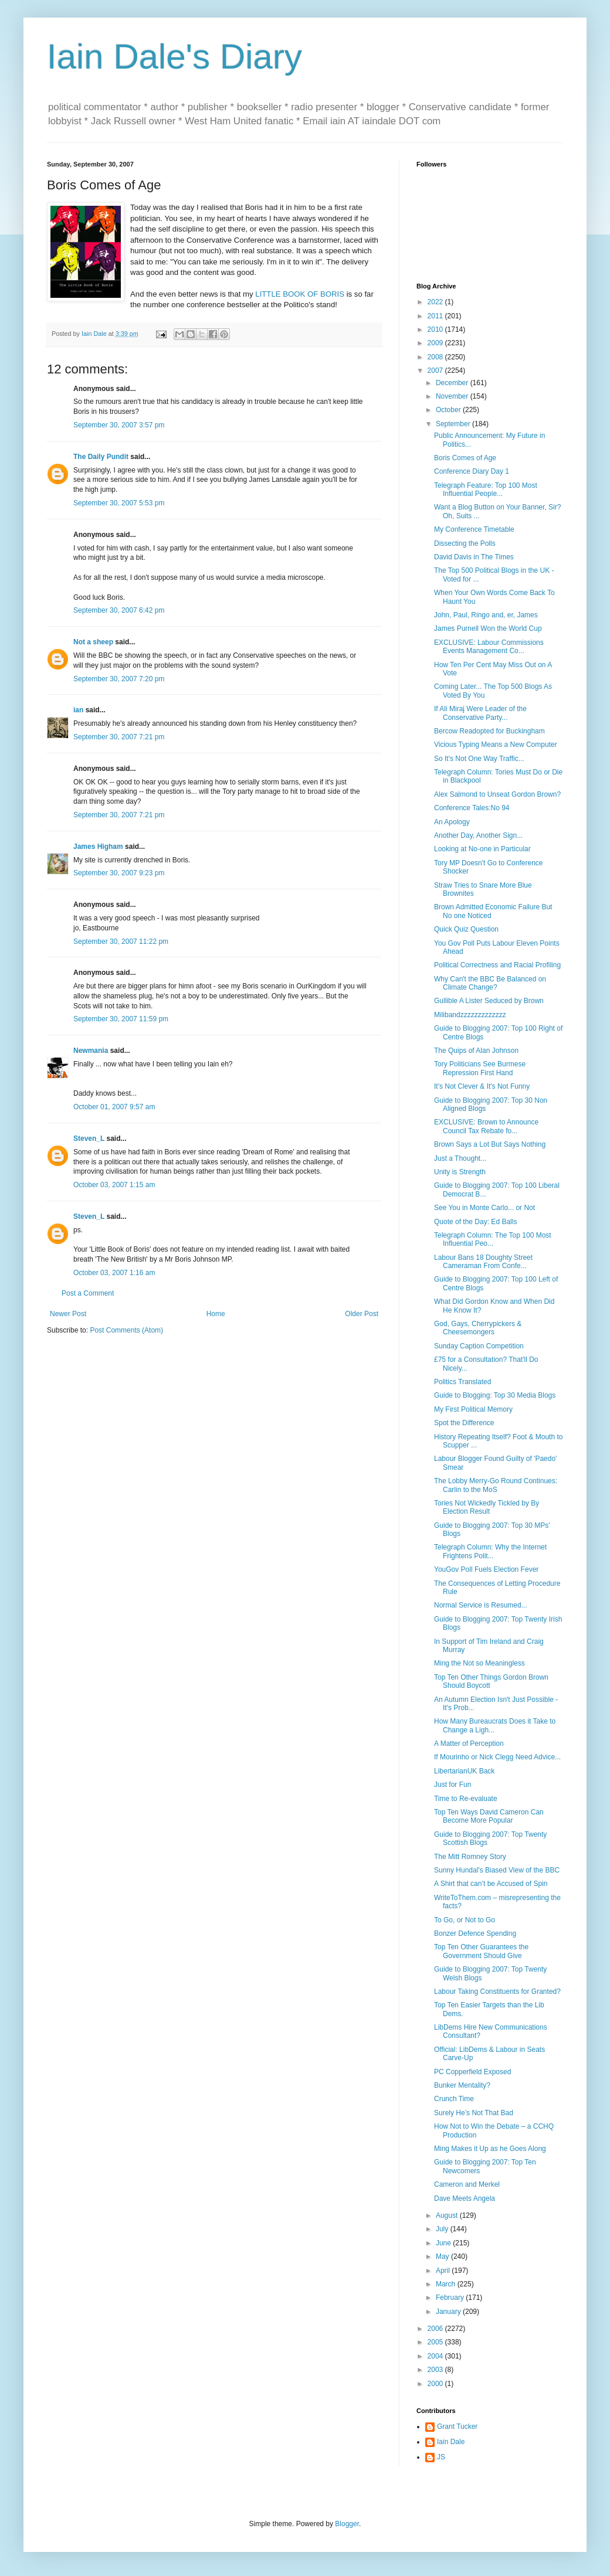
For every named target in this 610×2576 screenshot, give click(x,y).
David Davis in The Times (474, 557)
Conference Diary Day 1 (471, 471)
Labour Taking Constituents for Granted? (497, 1991)
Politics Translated (462, 1382)
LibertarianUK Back (464, 1771)
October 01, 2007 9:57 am (114, 1107)
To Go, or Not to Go (464, 1920)
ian (78, 710)
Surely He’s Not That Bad (473, 2113)
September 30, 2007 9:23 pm (118, 873)
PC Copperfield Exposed (472, 2072)
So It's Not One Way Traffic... (479, 759)
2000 (436, 2384)
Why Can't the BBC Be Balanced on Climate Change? (490, 983)
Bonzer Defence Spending (475, 1933)
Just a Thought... (460, 1158)
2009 (436, 343)
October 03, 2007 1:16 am (114, 1273)
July (443, 2229)
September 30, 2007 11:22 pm (120, 941)
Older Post (361, 1314)
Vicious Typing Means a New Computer (495, 744)
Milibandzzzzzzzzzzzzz (470, 1015)
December (453, 383)
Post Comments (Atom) (126, 1330)
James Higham (98, 846)
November (453, 396)
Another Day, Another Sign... (478, 835)
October (449, 410)
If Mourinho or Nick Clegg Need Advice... (497, 1757)
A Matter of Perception (469, 1743)
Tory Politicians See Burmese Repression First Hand (480, 1068)
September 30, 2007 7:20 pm (118, 679)
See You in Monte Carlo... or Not (484, 1208)
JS (441, 2457)
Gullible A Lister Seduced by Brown (489, 1001)
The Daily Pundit (100, 457)
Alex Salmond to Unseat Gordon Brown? (497, 794)
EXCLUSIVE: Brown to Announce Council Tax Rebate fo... (486, 1126)
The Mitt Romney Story (470, 1857)
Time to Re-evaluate (465, 1799)
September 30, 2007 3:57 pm (118, 425)
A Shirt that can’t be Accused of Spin (490, 1884)
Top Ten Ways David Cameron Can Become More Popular (489, 1816)
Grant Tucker (457, 2426)
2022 (436, 302)
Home (215, 1314)
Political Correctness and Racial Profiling (497, 965)
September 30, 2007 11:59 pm (120, 1019)
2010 (436, 329)
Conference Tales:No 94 (472, 808)
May (443, 2256)
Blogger (347, 2524)
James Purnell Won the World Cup (488, 628)
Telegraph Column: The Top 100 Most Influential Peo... (492, 1239)
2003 (436, 2370)
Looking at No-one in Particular (482, 849)
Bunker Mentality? (462, 2085)
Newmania (90, 1050)
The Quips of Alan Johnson (476, 1050)
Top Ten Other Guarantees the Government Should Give (481, 1951)
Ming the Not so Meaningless (479, 1663)
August (448, 2215)
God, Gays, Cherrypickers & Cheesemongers (477, 1328)
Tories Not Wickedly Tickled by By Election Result (486, 1507)
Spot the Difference (464, 1423)
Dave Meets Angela (464, 2198)
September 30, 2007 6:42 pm (118, 610)
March (447, 2284)
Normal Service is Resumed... (480, 1605)
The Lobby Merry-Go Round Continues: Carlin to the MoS (495, 1485)
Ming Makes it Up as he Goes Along (490, 2149)
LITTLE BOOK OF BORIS (299, 294)
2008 (436, 357)
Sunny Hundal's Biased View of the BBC (497, 1870)
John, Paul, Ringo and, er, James (486, 615)
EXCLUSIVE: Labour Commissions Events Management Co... (489, 646)
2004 (436, 2356)
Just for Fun (452, 1784)
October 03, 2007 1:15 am (114, 1185)
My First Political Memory (473, 1409)
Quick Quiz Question (466, 929)
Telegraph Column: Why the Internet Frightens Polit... (490, 1551)
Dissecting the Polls (465, 543)
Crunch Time (454, 2099)
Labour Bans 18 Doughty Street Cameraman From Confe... (483, 1261)
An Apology (452, 822)
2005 (436, 2342)
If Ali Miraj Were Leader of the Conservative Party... (480, 713)
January (449, 2311)
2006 (436, 2328)
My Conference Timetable (474, 529)
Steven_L (88, 1138)
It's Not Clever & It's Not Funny (482, 1086)
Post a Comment (88, 1293)
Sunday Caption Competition (479, 1346)
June (444, 2243)
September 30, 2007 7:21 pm (118, 737)
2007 (436, 370)
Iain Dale (451, 2442)
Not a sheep (93, 642)
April (444, 2270)
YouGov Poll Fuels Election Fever (486, 1569)
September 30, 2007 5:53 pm (118, 503)
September (454, 424)
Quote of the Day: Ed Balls (475, 1222)
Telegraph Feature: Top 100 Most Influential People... (485, 489)
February (451, 2297)
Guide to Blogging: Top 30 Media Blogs (494, 1395)
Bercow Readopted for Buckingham (489, 731)
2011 (436, 316)
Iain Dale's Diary (174, 56)
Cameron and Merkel (467, 2184)
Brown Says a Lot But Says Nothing (489, 1144)
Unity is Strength (460, 1172)
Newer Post (68, 1314)
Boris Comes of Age (465, 458)
